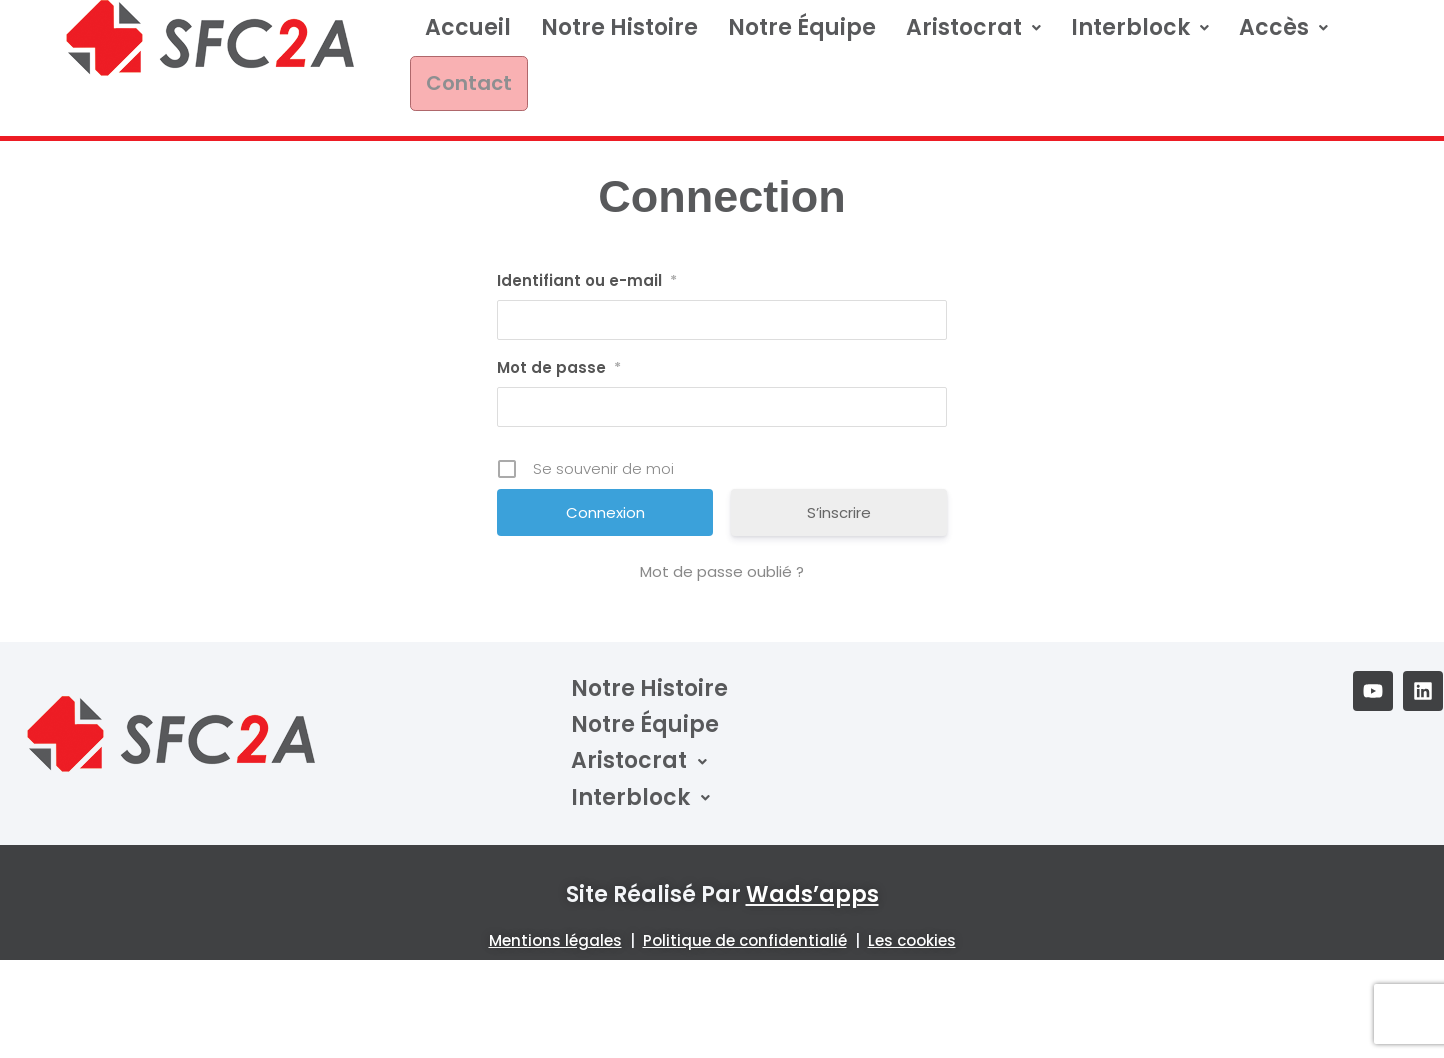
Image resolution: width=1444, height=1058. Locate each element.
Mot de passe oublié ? (722, 537)
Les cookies (912, 905)
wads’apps (812, 860)
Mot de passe (559, 334)
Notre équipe (802, 37)
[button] (973, 38)
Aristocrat (973, 37)
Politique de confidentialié (745, 905)
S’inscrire (839, 478)
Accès (1283, 37)
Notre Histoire (619, 37)
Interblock (1140, 37)
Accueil (468, 37)
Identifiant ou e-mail (587, 247)
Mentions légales (555, 905)
